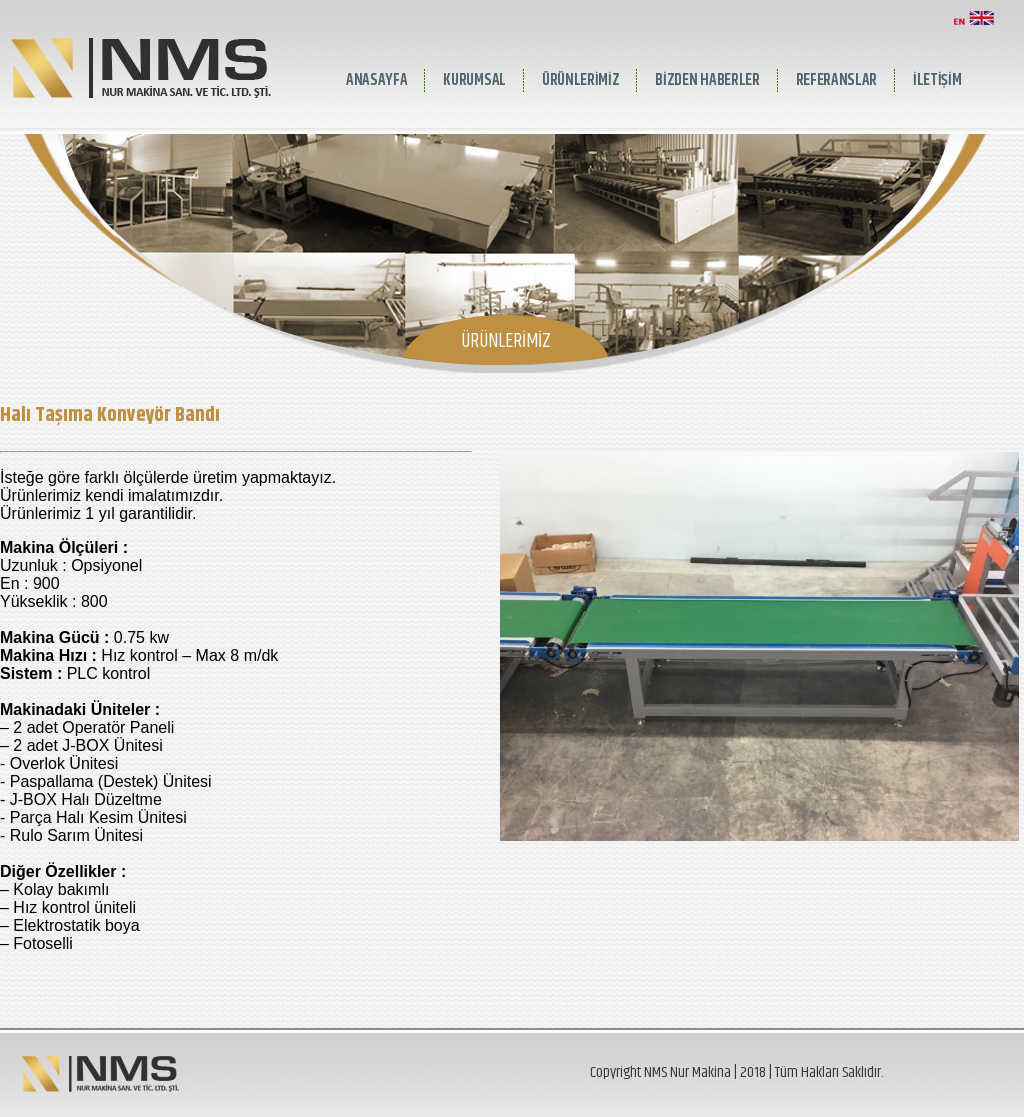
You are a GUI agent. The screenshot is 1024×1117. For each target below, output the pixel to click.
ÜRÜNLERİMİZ (580, 80)
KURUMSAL (474, 80)
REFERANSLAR (836, 80)
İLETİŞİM (937, 80)
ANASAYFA (376, 80)
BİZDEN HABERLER (707, 80)
